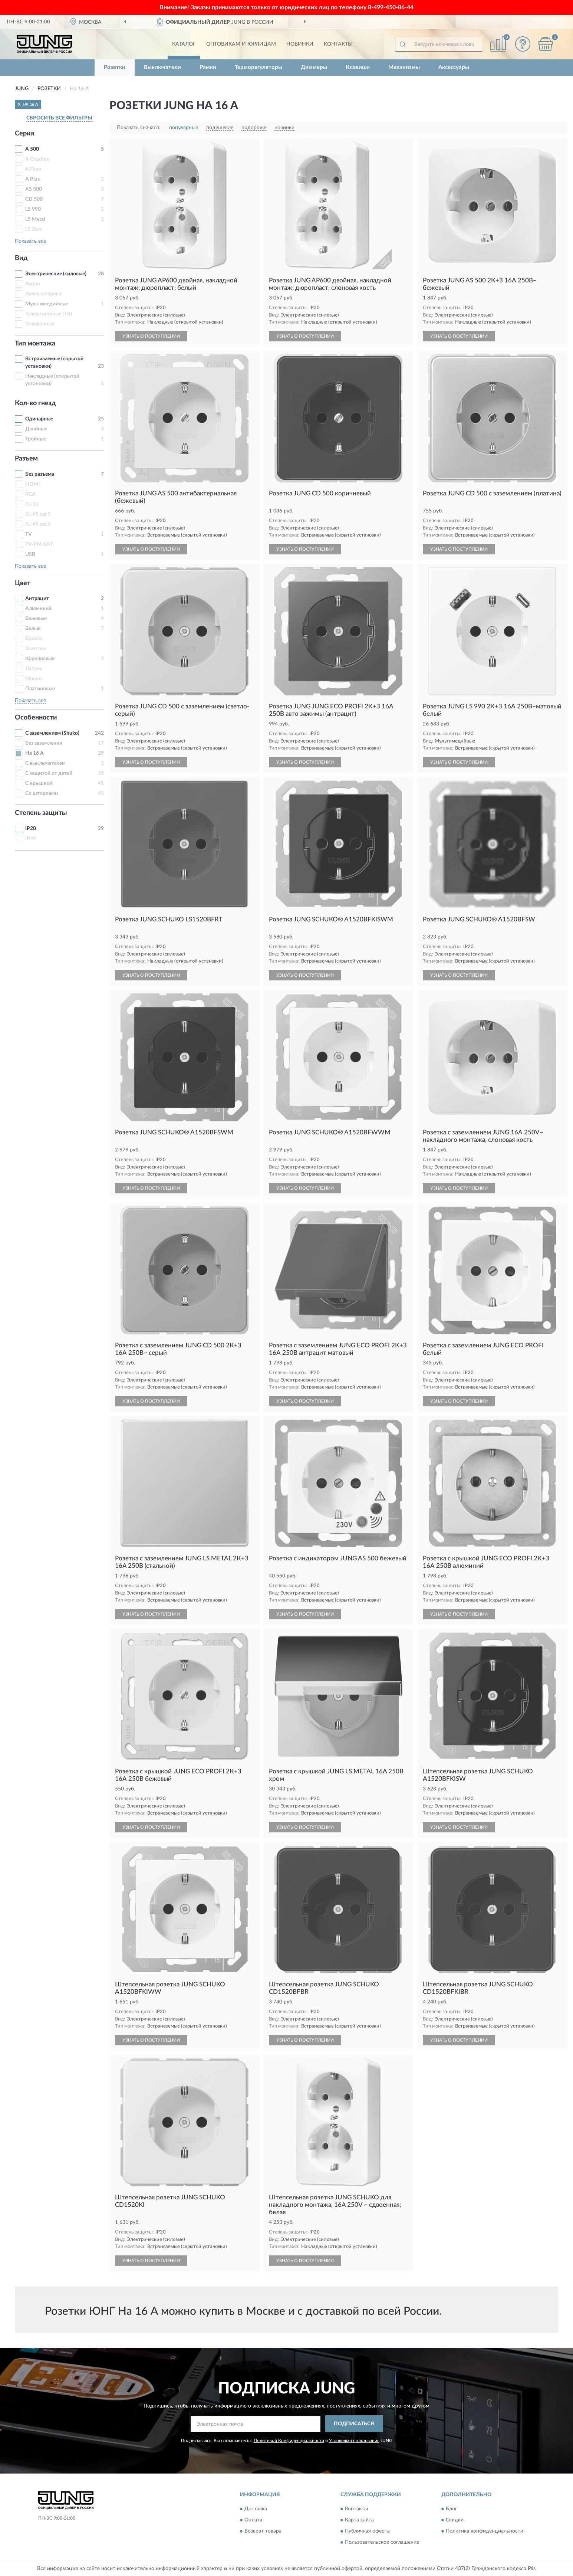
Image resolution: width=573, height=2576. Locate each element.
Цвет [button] (22, 583)
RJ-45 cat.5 (38, 514)
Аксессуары (453, 67)
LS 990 (33, 209)
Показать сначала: (139, 127)
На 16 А (34, 753)
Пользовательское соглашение (382, 2542)
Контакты (338, 44)
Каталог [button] (184, 44)
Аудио (32, 283)
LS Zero (33, 229)
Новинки (299, 44)
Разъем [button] (26, 458)
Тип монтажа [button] (35, 343)
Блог (451, 2509)
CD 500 (34, 199)
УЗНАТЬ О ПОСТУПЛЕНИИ (151, 336)
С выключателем (45, 763)
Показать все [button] (30, 241)
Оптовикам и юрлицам (241, 44)
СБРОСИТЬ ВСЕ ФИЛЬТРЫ (59, 118)
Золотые (35, 648)
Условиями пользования (354, 2440)
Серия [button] (24, 133)
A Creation (37, 159)
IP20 (30, 828)
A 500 (32, 149)
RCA (30, 494)
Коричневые (40, 658)
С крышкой (39, 783)
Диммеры (314, 67)
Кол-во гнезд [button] (35, 403)
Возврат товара (262, 2531)
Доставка (255, 2509)
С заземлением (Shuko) (52, 733)
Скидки (455, 2520)
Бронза (33, 638)
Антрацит (37, 598)
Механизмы (404, 67)
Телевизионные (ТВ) (48, 314)
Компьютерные (43, 293)
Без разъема (39, 474)
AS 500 (33, 189)
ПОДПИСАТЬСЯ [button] (354, 2423)
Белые (32, 628)
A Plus (32, 179)
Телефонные (40, 324)
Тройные (35, 439)
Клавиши (358, 67)
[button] (523, 44)
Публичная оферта (367, 2531)
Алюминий (38, 608)
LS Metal (35, 219)
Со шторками (41, 793)
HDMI (32, 484)
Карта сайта (359, 2520)
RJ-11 (32, 504)
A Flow (33, 169)
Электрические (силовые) (55, 273)
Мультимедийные (46, 304)
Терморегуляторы (258, 67)
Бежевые (36, 618)
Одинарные (39, 419)
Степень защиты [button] (41, 813)
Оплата (253, 2520)
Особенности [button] (36, 717)
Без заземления (43, 743)
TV (28, 534)
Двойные (36, 429)
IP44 (30, 838)
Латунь (33, 668)
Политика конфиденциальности (484, 2531)
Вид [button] (21, 258)
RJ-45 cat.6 (38, 524)
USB (30, 554)
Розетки (114, 67)
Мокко (33, 678)
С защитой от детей (48, 773)
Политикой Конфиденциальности (289, 2440)
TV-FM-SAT (39, 544)
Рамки (208, 67)
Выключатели (162, 67)
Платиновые (40, 688)
